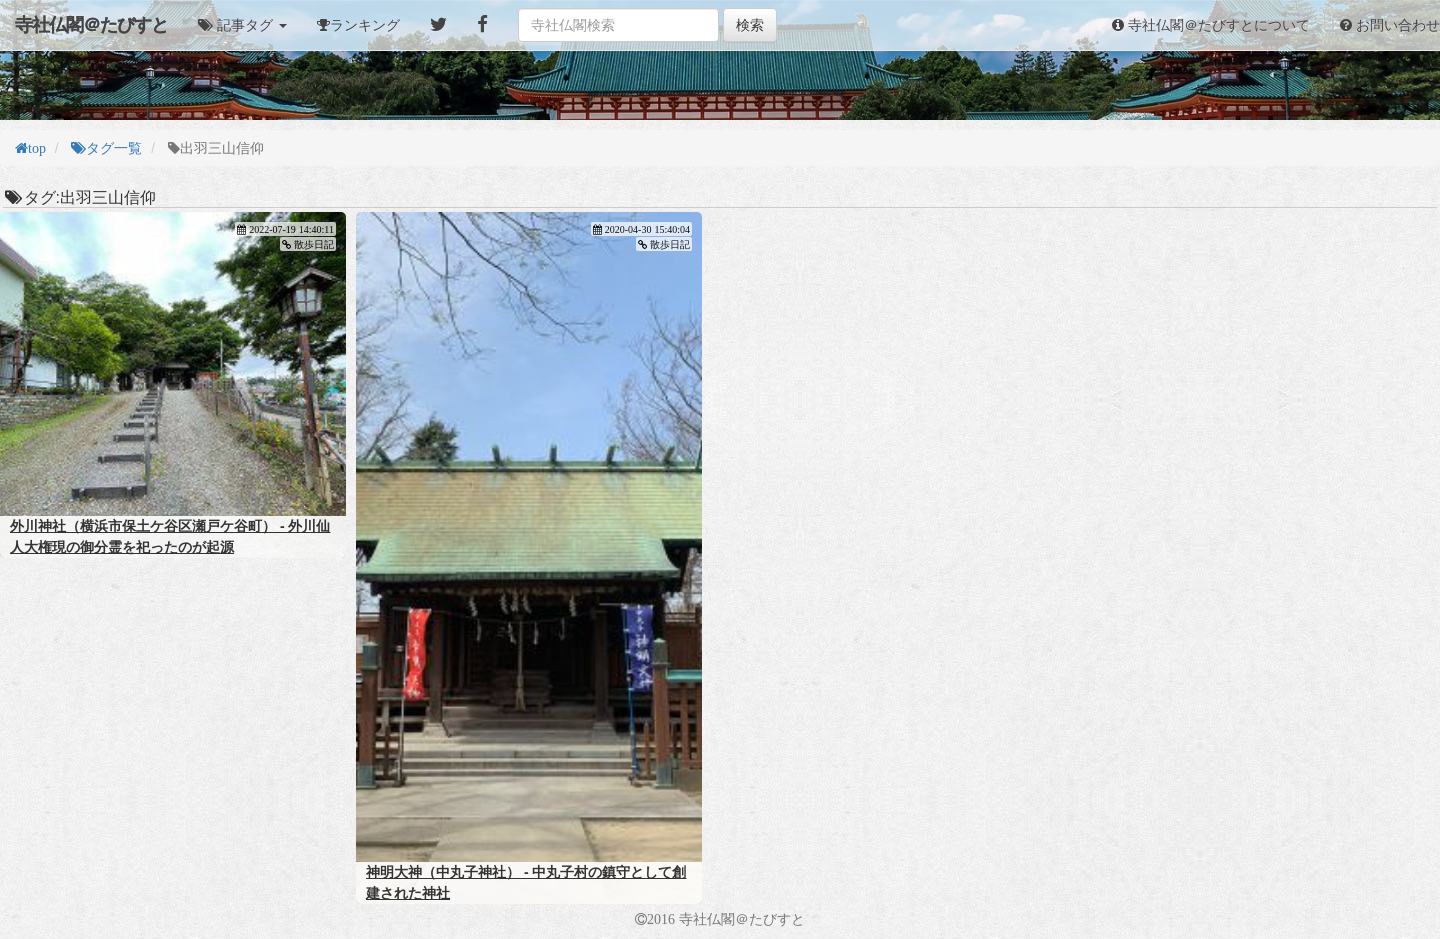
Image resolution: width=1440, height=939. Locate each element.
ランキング (365, 25)
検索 (750, 25)
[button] (242, 25)
